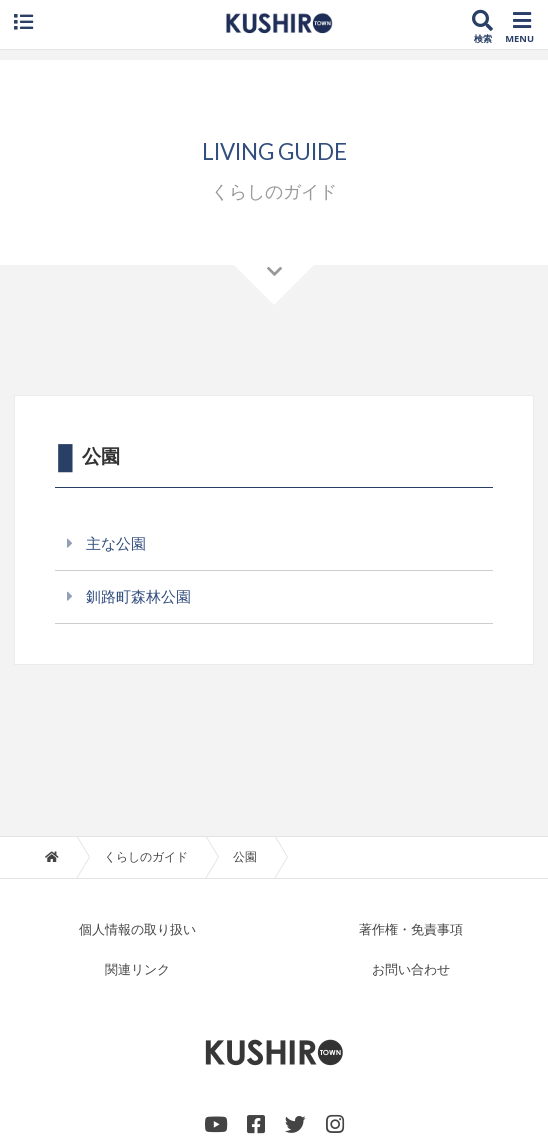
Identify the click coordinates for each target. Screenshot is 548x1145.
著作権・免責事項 (411, 930)
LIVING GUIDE (274, 151)
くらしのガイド (146, 857)
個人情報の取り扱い (137, 930)
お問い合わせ (411, 970)
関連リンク (137, 970)
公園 (245, 857)
